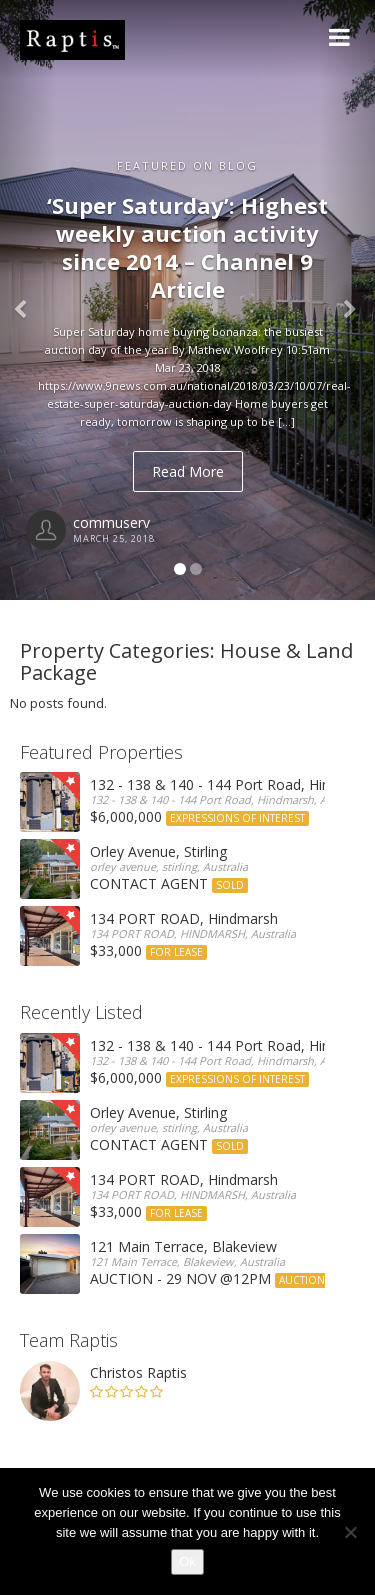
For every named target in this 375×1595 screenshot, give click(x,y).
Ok (187, 1561)
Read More (188, 471)
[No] (350, 1532)
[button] (28, 300)
